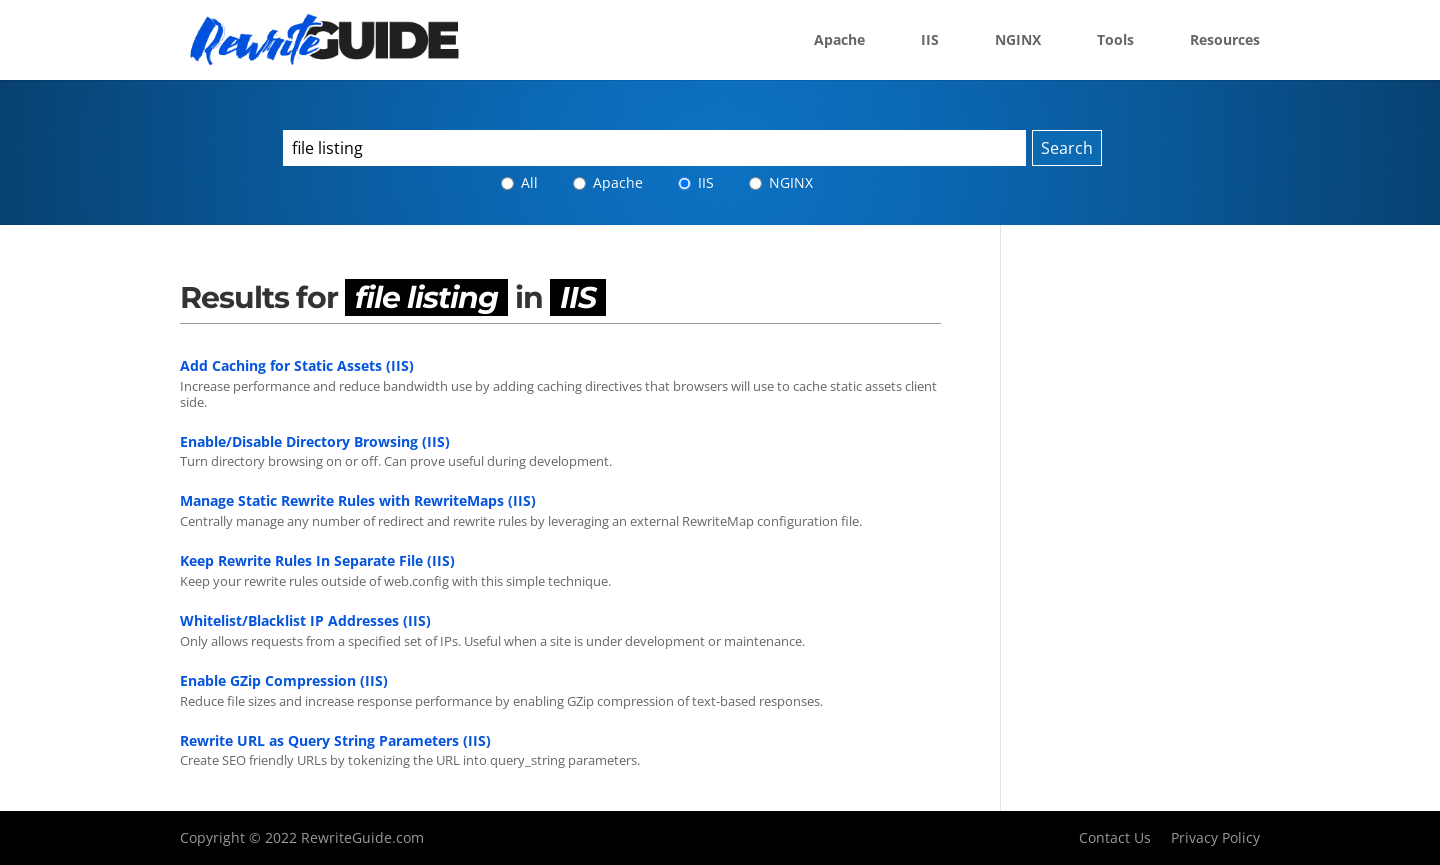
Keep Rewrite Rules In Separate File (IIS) (317, 560)
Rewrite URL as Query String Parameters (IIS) (335, 740)
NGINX (1018, 41)
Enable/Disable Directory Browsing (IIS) (315, 441)
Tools (1115, 41)
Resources (1225, 41)
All (519, 182)
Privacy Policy (1215, 837)
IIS (930, 41)
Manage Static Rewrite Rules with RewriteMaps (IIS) (358, 500)
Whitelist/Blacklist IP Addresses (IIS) (305, 620)
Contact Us (1115, 837)
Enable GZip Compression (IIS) (284, 680)
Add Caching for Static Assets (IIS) (297, 365)
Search (1067, 148)
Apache (839, 41)
